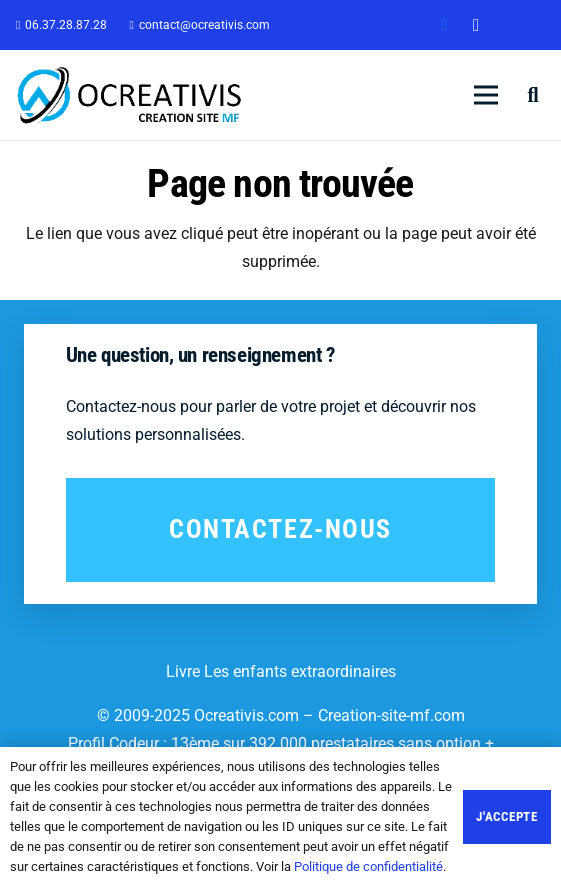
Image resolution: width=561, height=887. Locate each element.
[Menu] (486, 95)
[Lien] (130, 95)
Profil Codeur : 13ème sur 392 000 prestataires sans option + (281, 743)
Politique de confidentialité (368, 866)
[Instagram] (476, 25)
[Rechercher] (533, 95)
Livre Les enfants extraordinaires (281, 671)
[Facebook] (444, 25)
